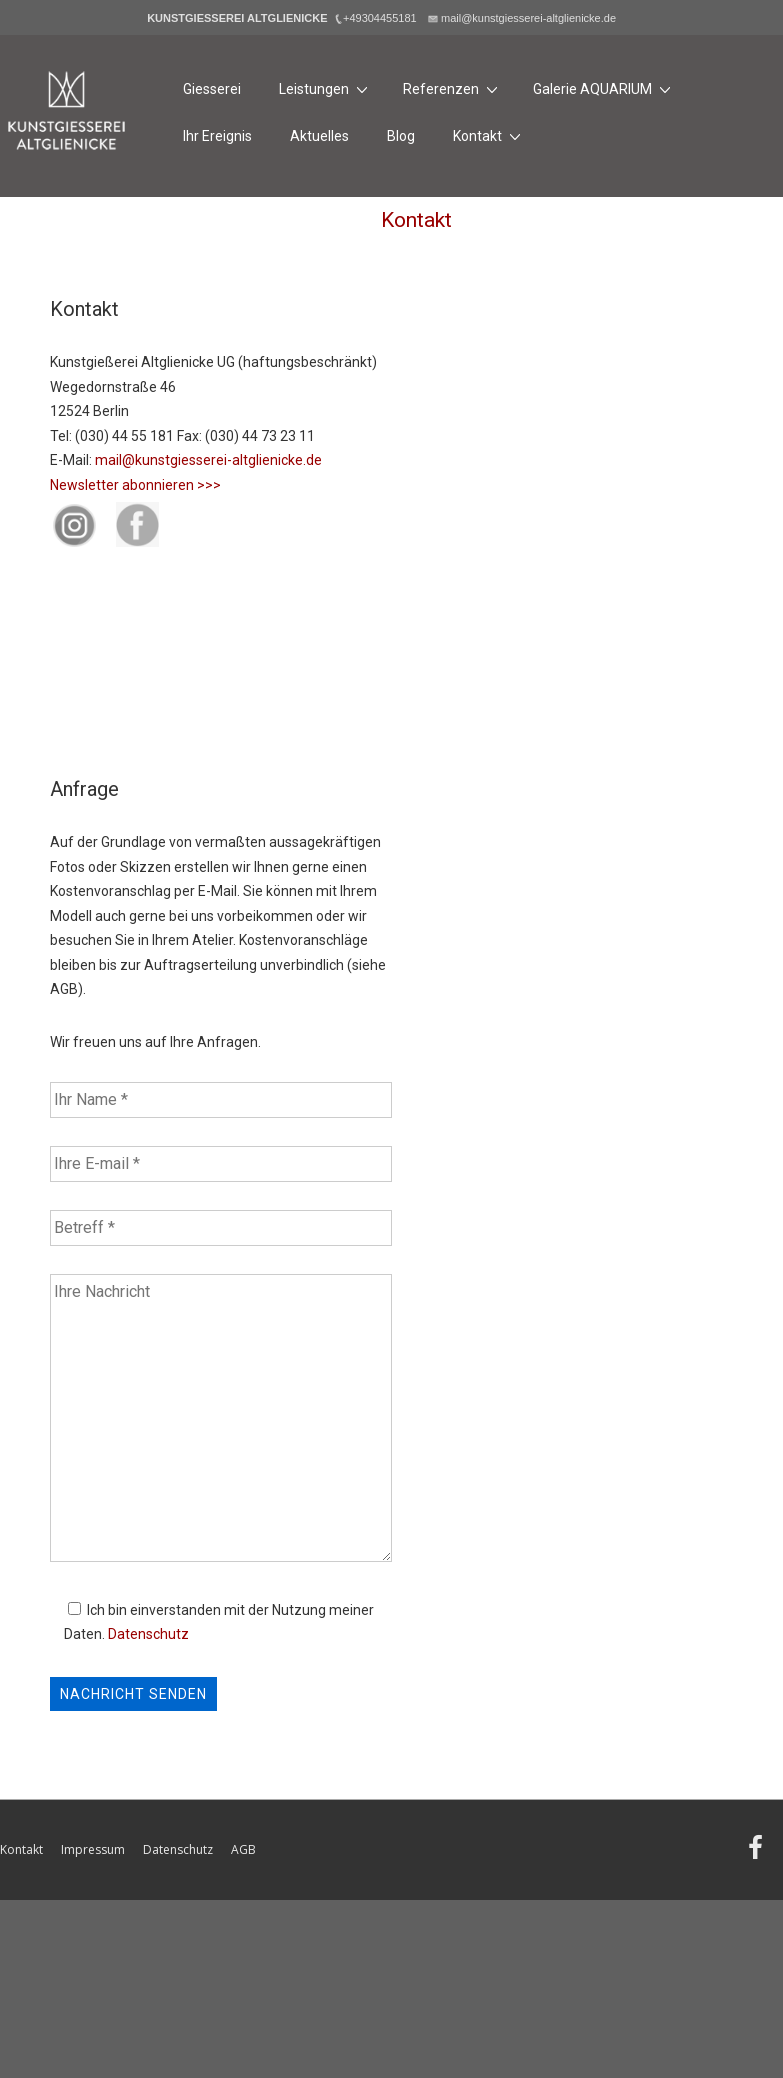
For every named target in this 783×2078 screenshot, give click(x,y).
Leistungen (326, 88)
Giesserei (212, 89)
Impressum (93, 1849)
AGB (243, 1849)
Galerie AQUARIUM (604, 88)
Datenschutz (148, 1634)
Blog (401, 136)
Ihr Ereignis (217, 136)
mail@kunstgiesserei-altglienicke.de (208, 460)
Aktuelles (319, 136)
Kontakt (489, 135)
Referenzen (453, 88)
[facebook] (758, 1854)
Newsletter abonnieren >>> (135, 485)
